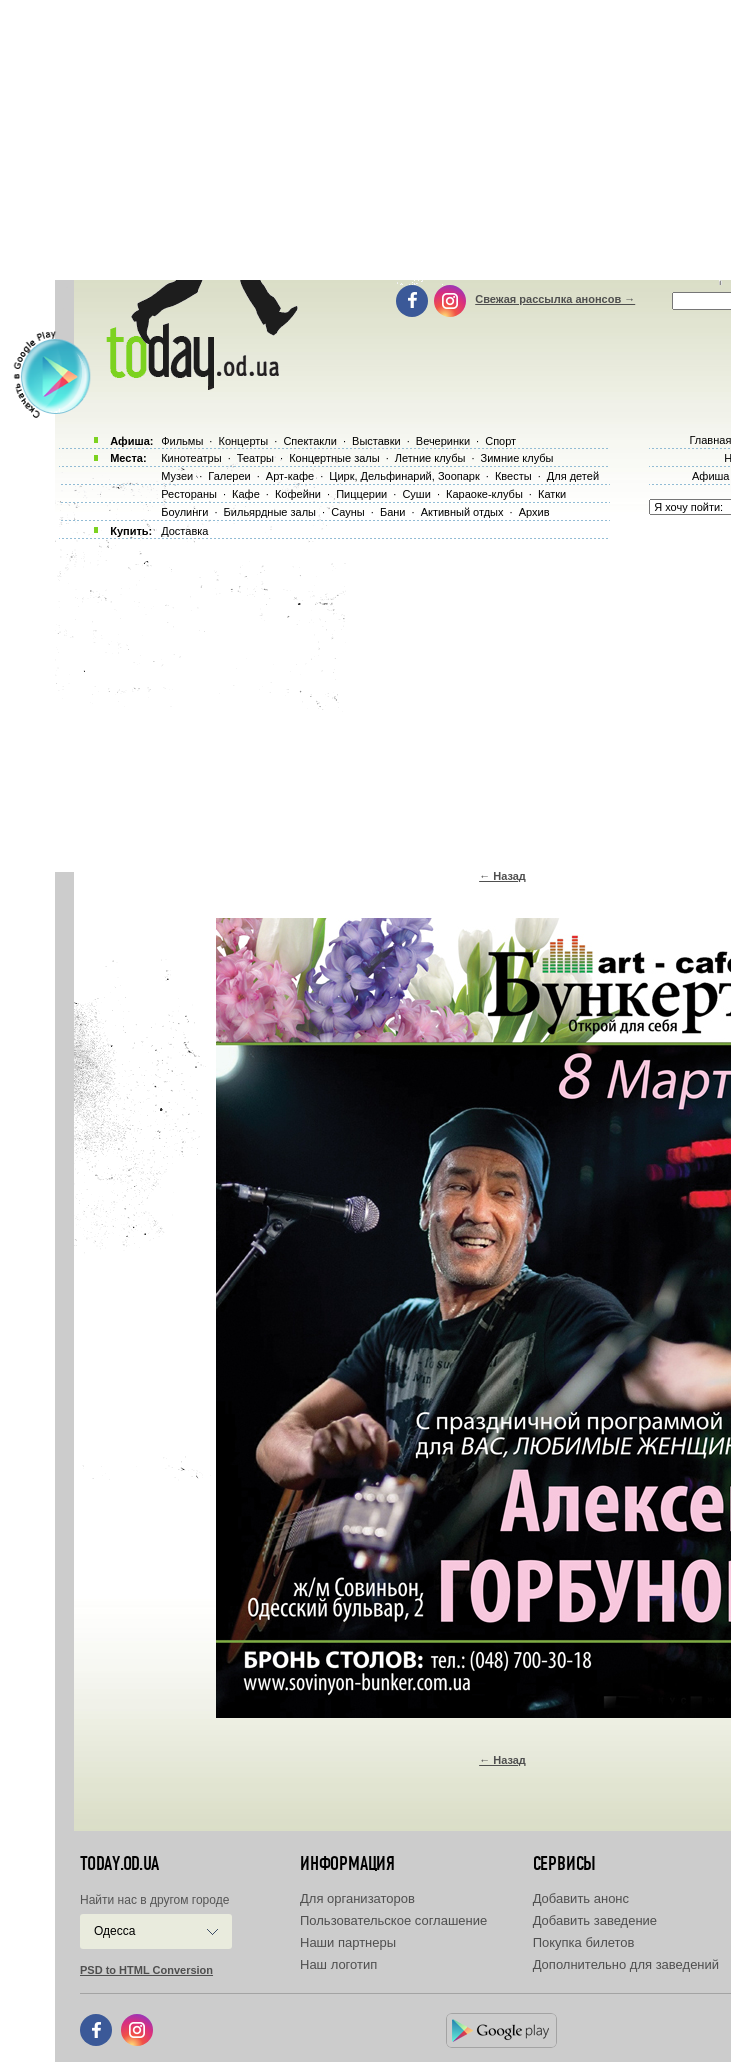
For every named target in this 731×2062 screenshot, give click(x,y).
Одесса (114, 1931)
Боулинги (184, 512)
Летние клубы (430, 458)
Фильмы (182, 441)
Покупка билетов (584, 1942)
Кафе (246, 494)
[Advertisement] (393, 700)
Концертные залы (334, 458)
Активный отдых (462, 512)
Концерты (243, 441)
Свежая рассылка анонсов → (555, 299)
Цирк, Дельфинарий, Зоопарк (404, 476)
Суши (416, 494)
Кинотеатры (191, 458)
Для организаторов (357, 1898)
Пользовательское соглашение (393, 1920)
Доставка (184, 531)
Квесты (513, 476)
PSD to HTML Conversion (146, 1970)
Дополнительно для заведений (626, 1964)
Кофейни (298, 494)
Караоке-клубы (484, 494)
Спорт (500, 441)
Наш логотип (338, 1964)
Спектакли (310, 441)
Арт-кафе (290, 476)
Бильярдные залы (270, 512)
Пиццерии (361, 494)
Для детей (573, 476)
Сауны (348, 512)
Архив (534, 512)
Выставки (376, 441)
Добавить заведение (595, 1920)
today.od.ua (119, 1864)
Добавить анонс (581, 1898)
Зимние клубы (517, 458)
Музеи (177, 476)
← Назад (502, 876)
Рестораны (189, 494)
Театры (255, 458)
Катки (552, 494)
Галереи (229, 476)
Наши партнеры (348, 1942)
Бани (393, 512)
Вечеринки (443, 441)
